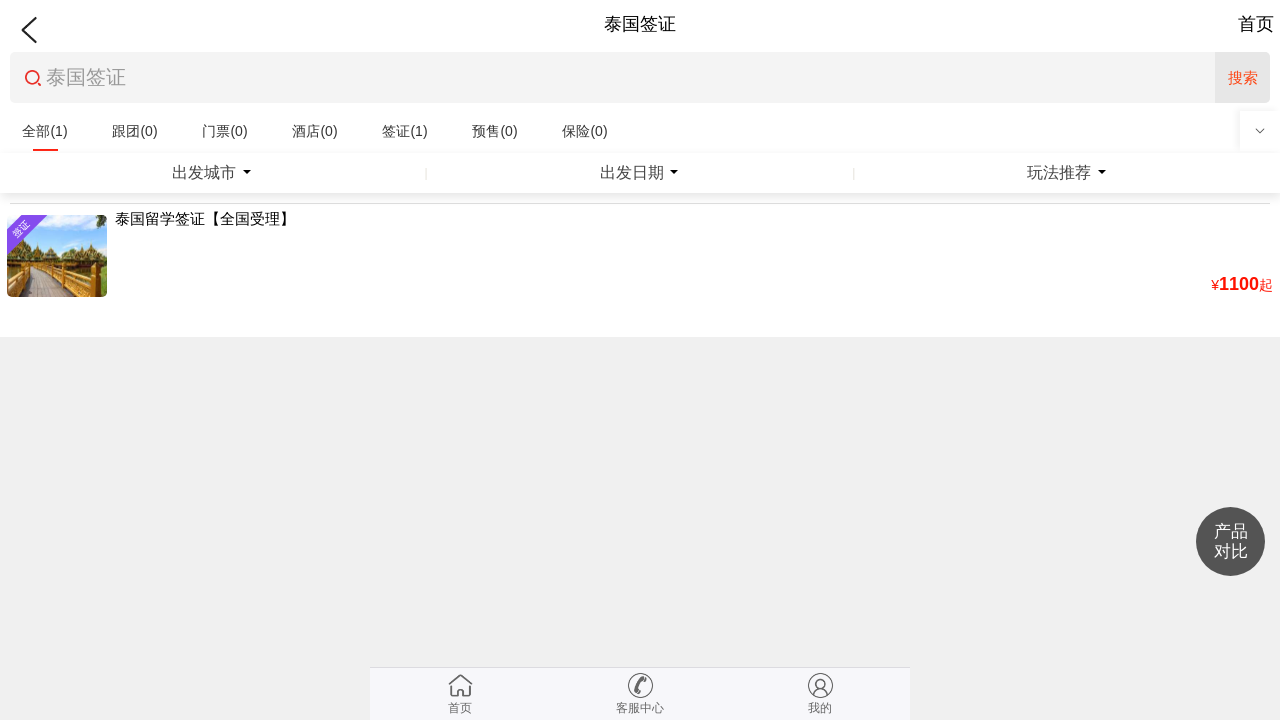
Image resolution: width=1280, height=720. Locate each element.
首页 (1256, 24)
